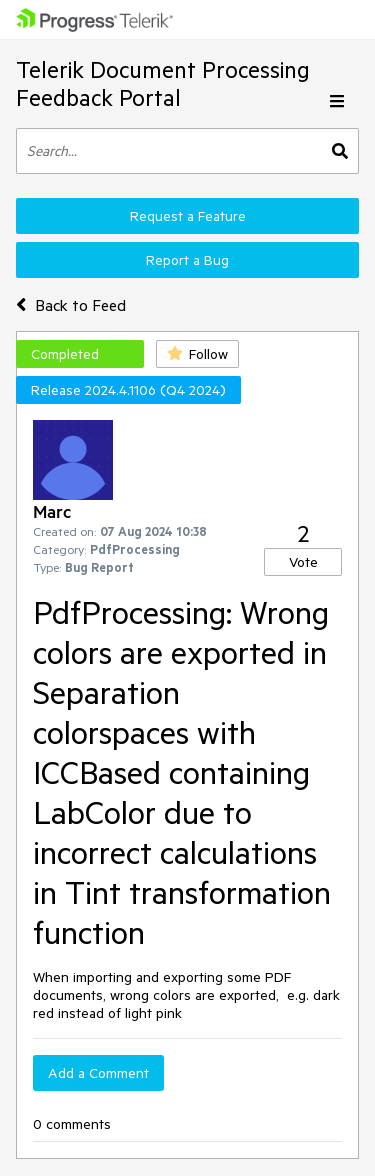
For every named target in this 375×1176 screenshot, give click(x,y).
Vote (303, 562)
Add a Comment (98, 1073)
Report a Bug (187, 260)
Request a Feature (188, 216)
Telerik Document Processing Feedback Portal (163, 83)
